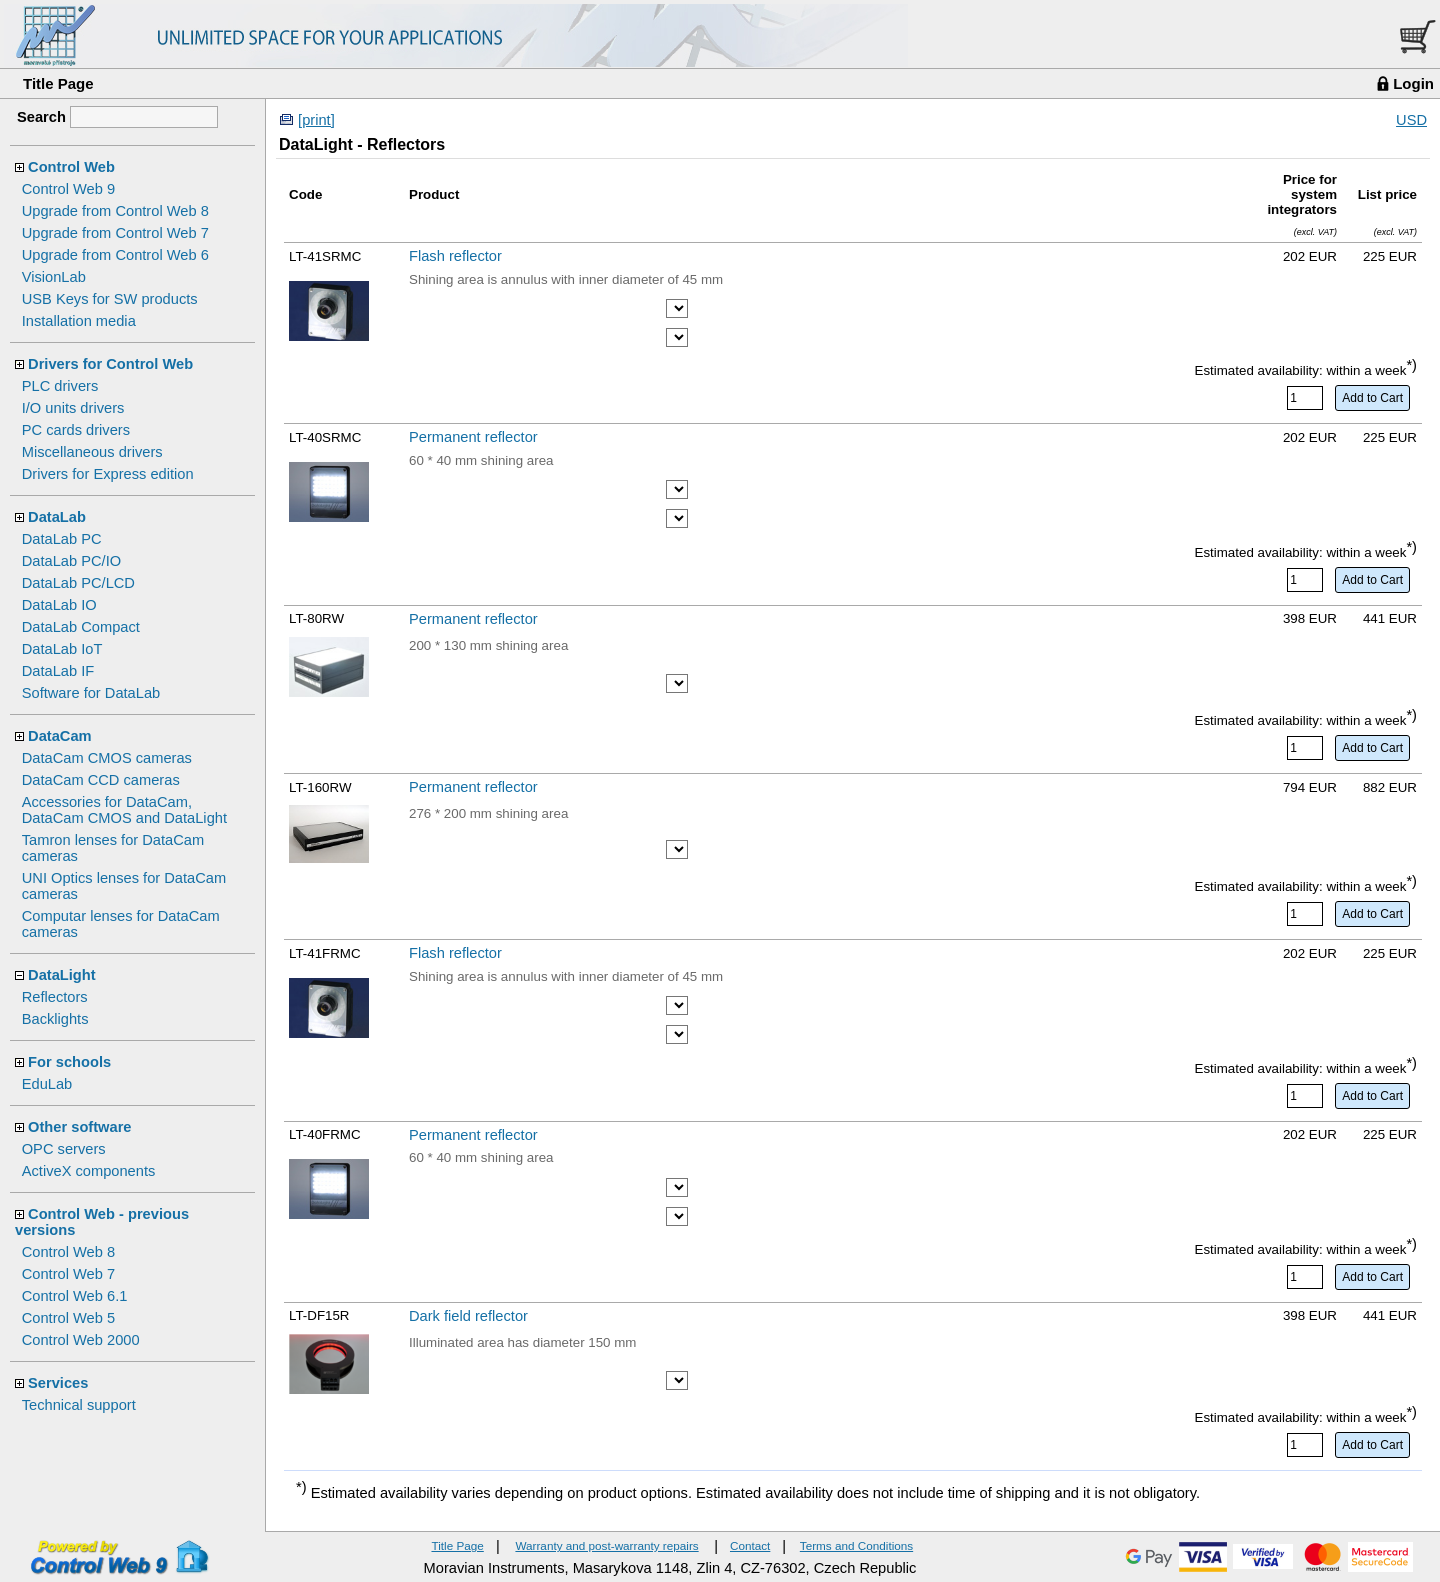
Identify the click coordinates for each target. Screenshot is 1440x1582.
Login (1413, 83)
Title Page (58, 83)
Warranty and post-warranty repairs (606, 1545)
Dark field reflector (468, 1316)
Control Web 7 (68, 1274)
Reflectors (55, 997)
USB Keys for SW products (110, 299)
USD (1411, 120)
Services (58, 1383)
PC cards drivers (76, 430)
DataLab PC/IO (71, 561)
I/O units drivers (73, 408)
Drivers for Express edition (108, 474)
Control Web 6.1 (75, 1296)
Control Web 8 (68, 1252)
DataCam (60, 736)
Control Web (71, 167)
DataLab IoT (62, 649)
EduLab (47, 1084)
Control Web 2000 (81, 1340)
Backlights (55, 1019)
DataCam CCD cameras (101, 780)
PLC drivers (60, 386)
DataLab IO (59, 605)
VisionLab (54, 277)
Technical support (79, 1405)
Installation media (79, 321)
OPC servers (64, 1149)
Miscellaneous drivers (92, 452)
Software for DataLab (91, 693)
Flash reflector (455, 256)
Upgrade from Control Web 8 (115, 211)
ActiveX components (89, 1171)
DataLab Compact (81, 627)
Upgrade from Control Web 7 (115, 233)
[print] (316, 120)
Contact (750, 1545)
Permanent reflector (473, 437)
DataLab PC (62, 539)
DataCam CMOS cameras (107, 758)
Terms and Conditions (856, 1545)
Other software (79, 1127)
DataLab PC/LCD (78, 583)
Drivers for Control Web (110, 364)
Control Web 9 (68, 189)
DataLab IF (58, 671)
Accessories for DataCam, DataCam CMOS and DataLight (124, 810)
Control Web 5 (68, 1318)
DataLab (57, 517)
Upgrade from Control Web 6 (115, 255)
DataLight (62, 975)
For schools (69, 1062)
